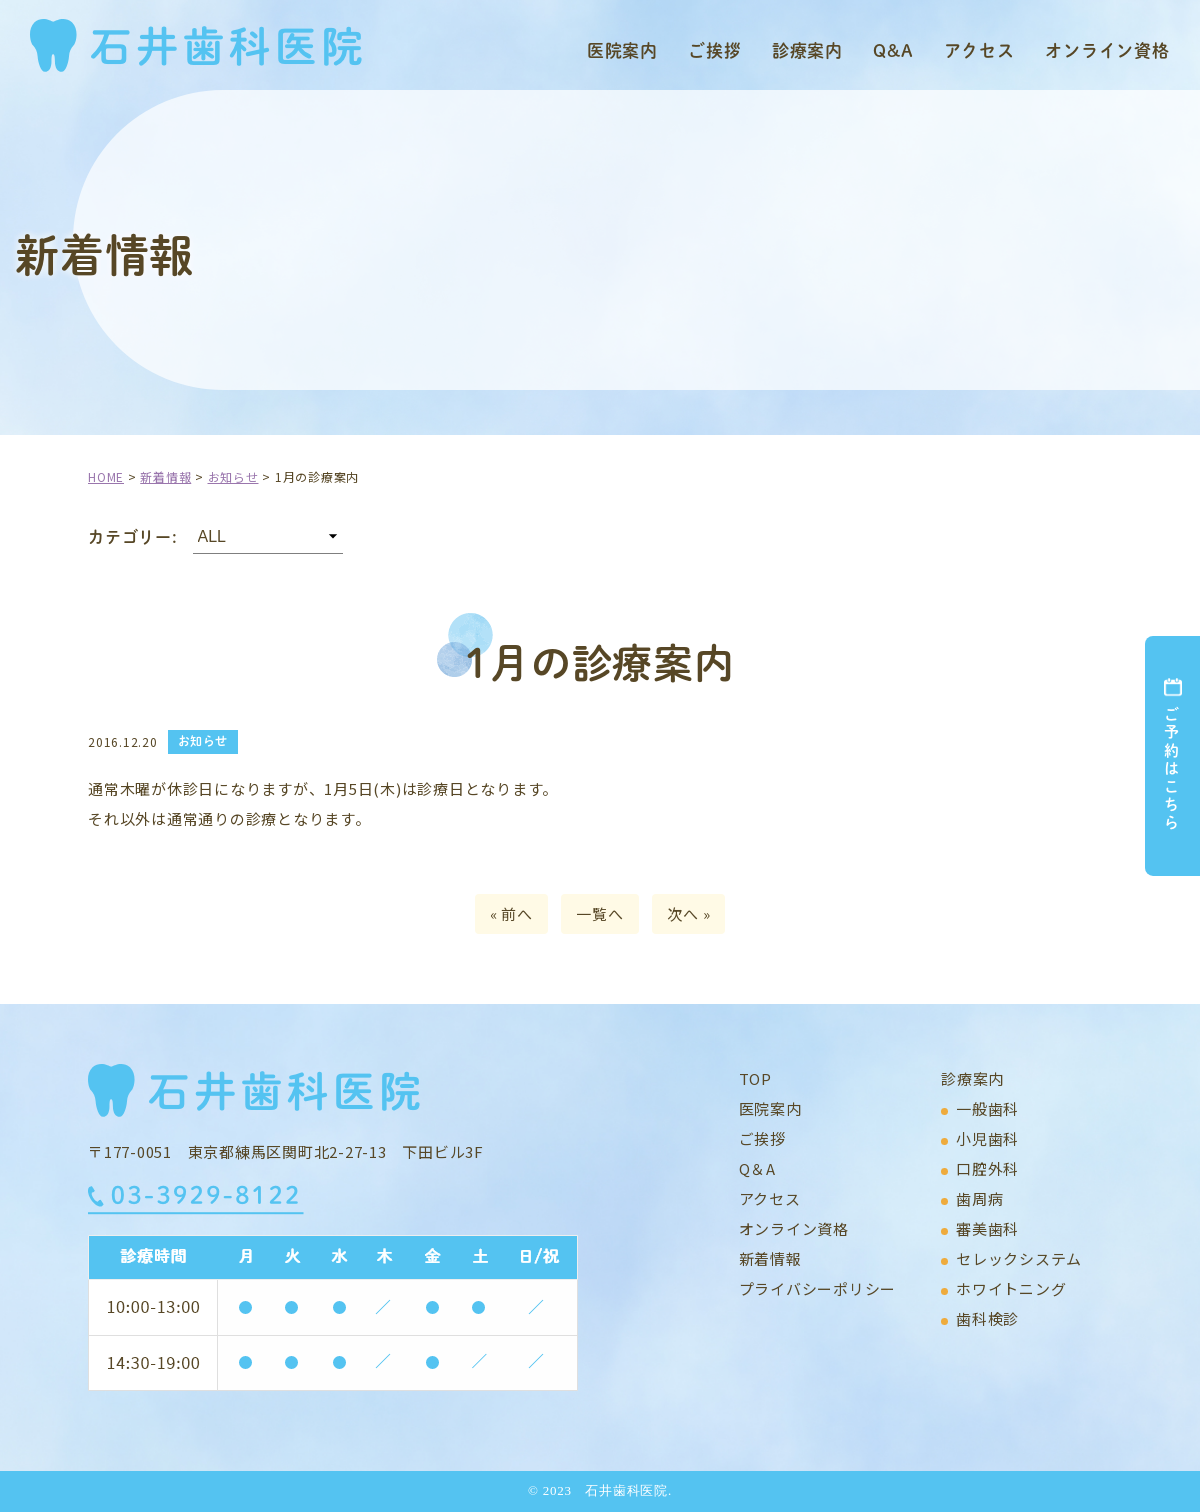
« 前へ (511, 913)
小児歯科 (987, 1138)
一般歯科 (987, 1108)
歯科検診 (987, 1318)
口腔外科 (987, 1168)
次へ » (688, 913)
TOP (755, 1078)
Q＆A (757, 1168)
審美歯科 (987, 1228)
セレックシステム (1019, 1258)
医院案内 (622, 50)
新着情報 (770, 1258)
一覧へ (599, 913)
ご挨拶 (715, 50)
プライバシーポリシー (818, 1288)
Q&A (893, 50)
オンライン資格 (1107, 50)
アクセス (979, 50)
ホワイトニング (1011, 1288)
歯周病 (979, 1198)
